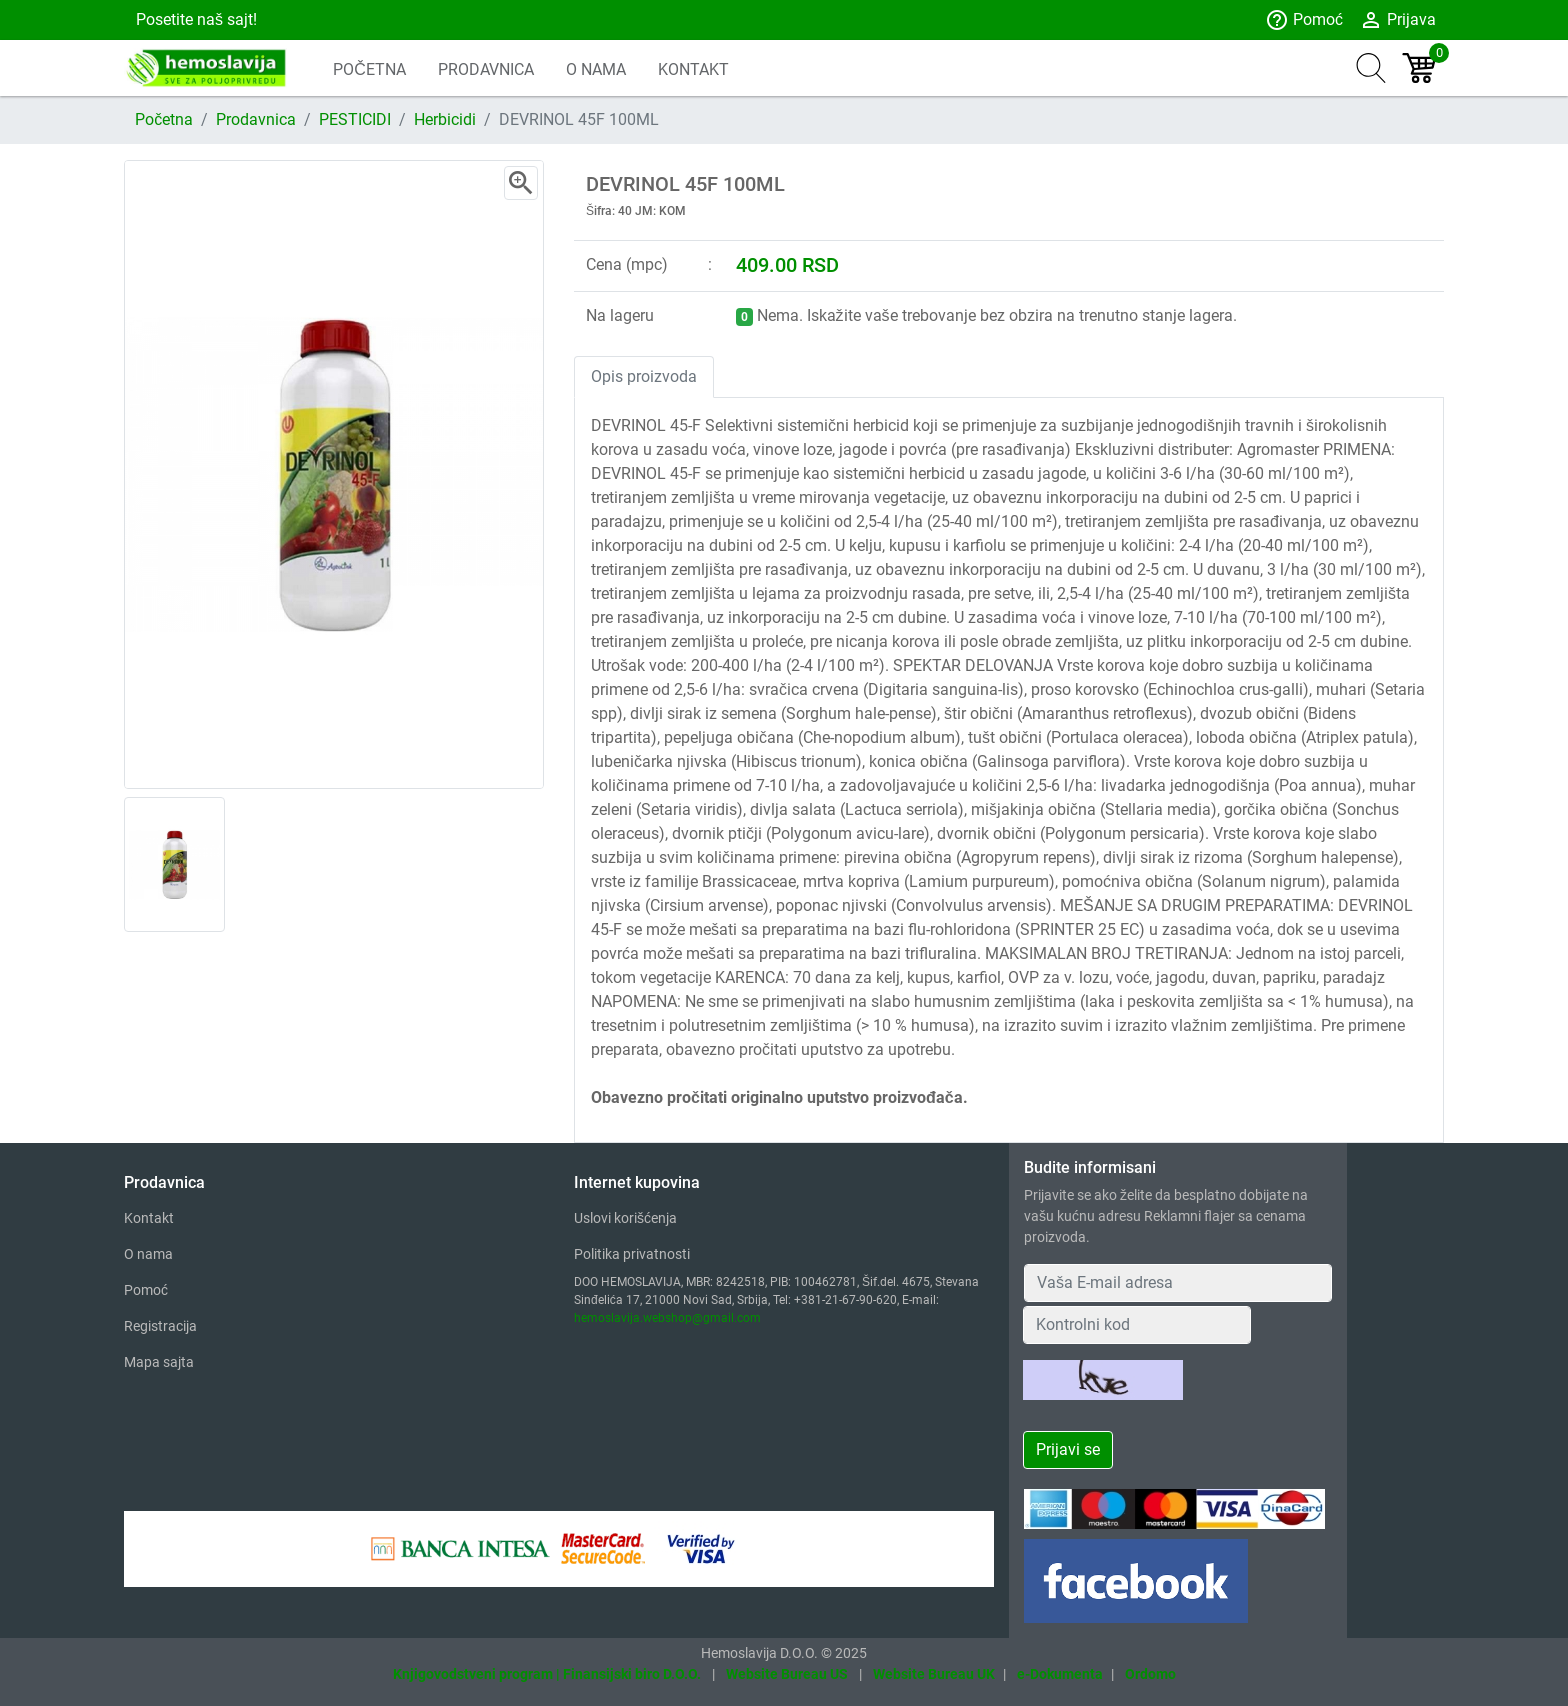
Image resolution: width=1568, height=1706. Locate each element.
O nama (148, 1254)
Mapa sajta (159, 1362)
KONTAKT (693, 69)
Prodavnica (256, 119)
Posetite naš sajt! (194, 19)
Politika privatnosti (632, 1254)
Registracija (160, 1326)
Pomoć (1304, 20)
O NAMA (596, 69)
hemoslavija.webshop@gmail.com (667, 1318)
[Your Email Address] (1178, 1283)
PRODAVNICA (486, 69)
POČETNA (369, 69)
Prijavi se (1068, 1449)
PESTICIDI (355, 119)
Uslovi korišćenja (625, 1218)
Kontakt (149, 1218)
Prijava (1397, 20)
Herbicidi (445, 119)
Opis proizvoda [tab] (644, 376)
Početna (164, 119)
